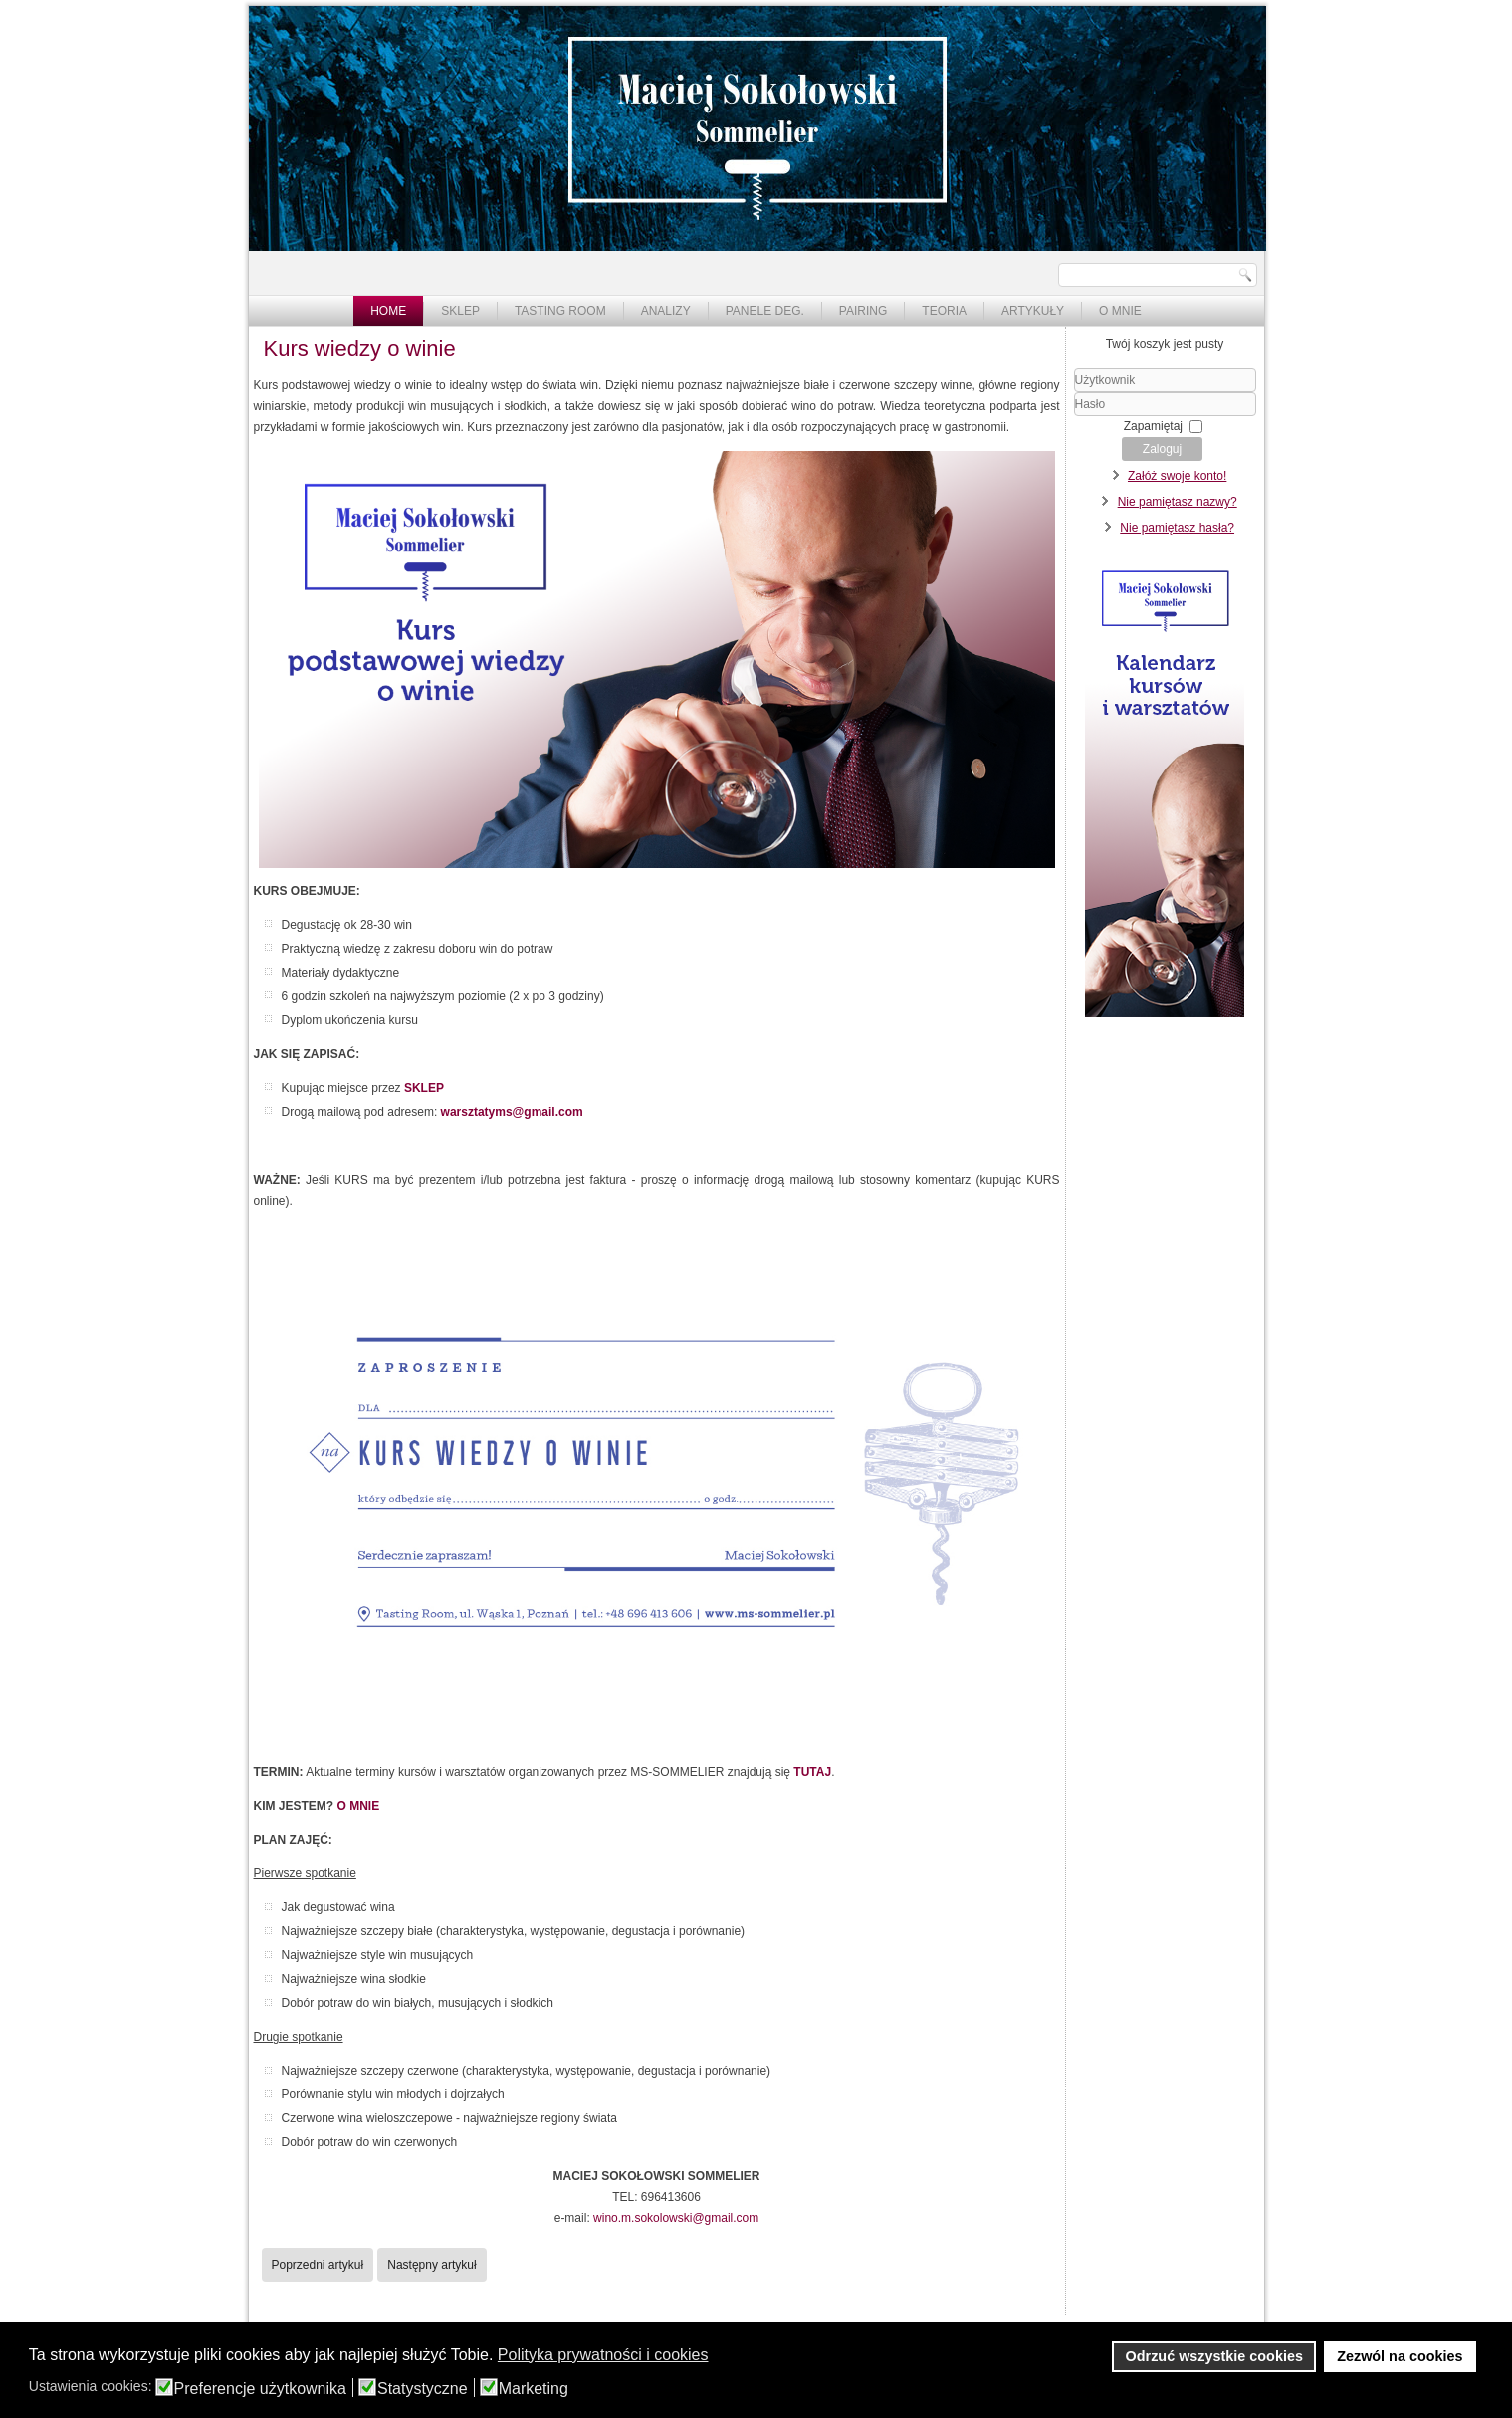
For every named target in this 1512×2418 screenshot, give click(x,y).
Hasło (1074, 416)
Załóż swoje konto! (1177, 476)
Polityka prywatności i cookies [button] (603, 2354)
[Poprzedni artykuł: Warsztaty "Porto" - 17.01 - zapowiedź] (318, 2265)
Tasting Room (560, 311)
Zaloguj (1162, 449)
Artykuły (1032, 311)
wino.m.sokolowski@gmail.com (675, 2218)
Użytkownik (1074, 392)
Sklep (460, 311)
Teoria (944, 311)
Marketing (533, 2389)
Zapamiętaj (1153, 426)
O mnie (1120, 311)
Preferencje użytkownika (260, 2389)
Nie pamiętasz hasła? (1177, 528)
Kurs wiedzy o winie (360, 348)
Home (388, 311)
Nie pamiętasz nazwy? (1177, 502)
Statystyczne (422, 2389)
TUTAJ (812, 1772)
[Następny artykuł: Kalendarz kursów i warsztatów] (431, 2265)
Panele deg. (765, 311)
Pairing (863, 311)
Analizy (666, 311)
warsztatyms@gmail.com (512, 1112)
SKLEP (424, 1088)
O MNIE (358, 1806)
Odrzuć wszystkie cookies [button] (1214, 2356)
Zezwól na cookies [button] (1399, 2356)
